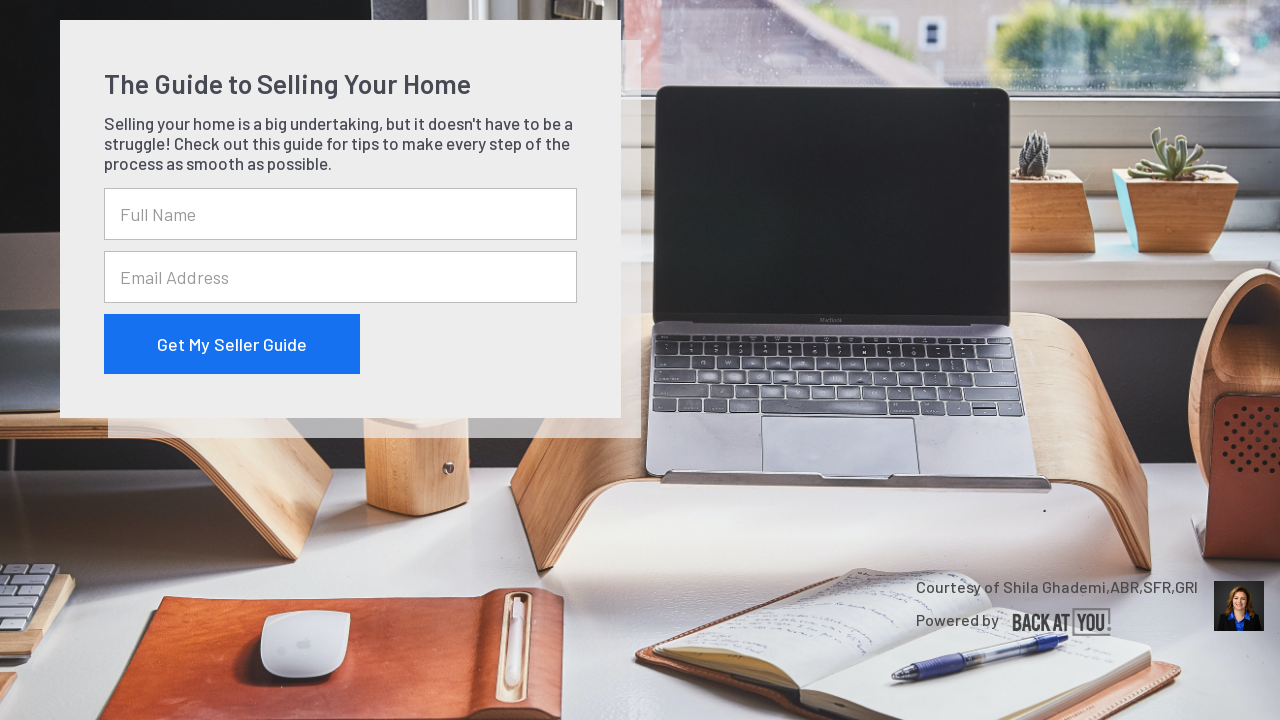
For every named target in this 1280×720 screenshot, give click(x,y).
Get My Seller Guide (232, 344)
